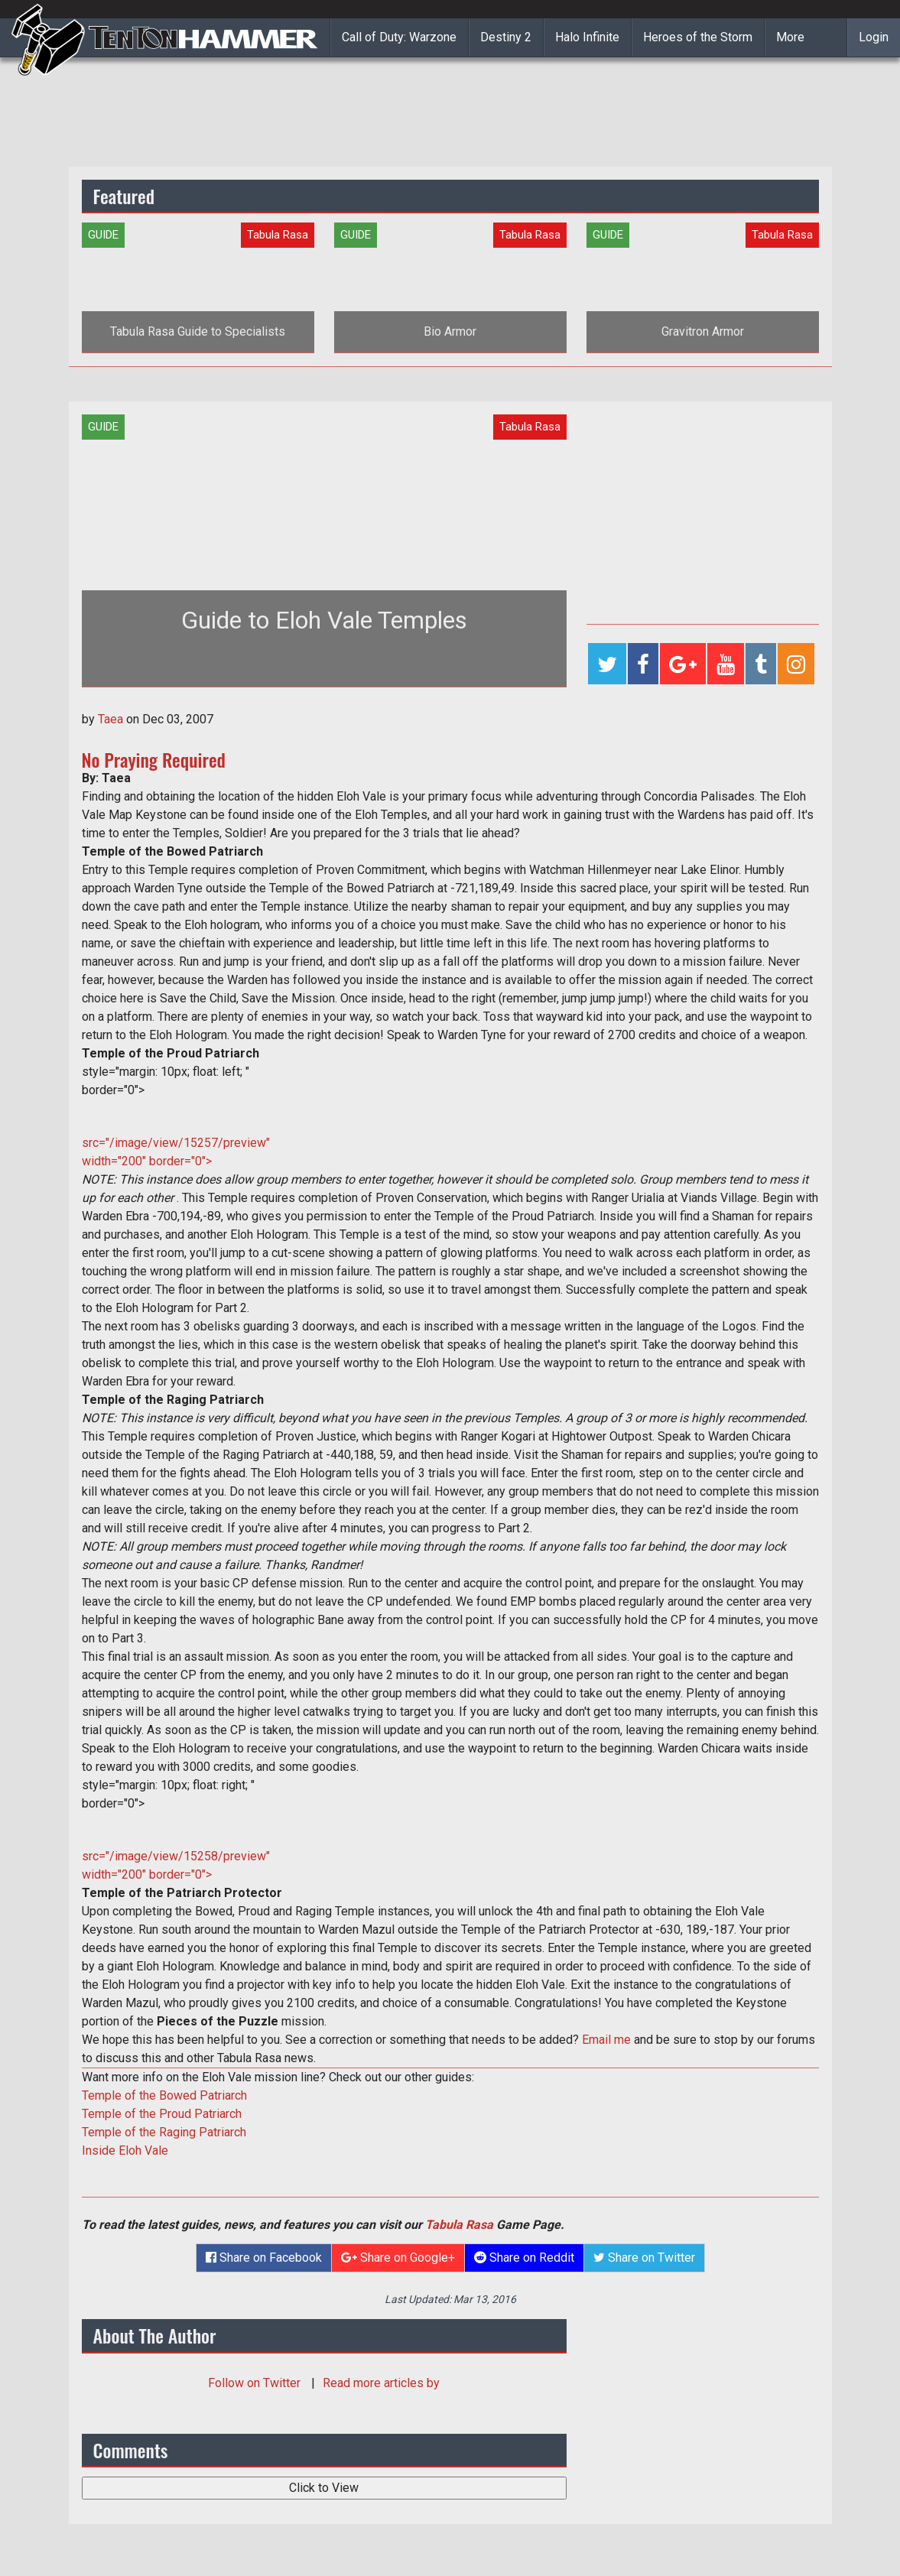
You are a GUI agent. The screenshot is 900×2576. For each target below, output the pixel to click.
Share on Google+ (398, 2257)
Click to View (324, 2487)
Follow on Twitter (256, 2383)
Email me (606, 2039)
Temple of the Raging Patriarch (164, 2132)
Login (874, 37)
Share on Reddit (524, 2257)
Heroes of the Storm (697, 37)
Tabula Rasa (459, 2224)
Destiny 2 (505, 37)
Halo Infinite (587, 37)
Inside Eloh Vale (125, 2150)
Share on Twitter (644, 2257)
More (790, 37)
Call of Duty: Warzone (399, 37)
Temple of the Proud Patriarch (162, 2114)
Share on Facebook (264, 2257)
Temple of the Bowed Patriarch (164, 2095)
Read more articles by (381, 2383)
